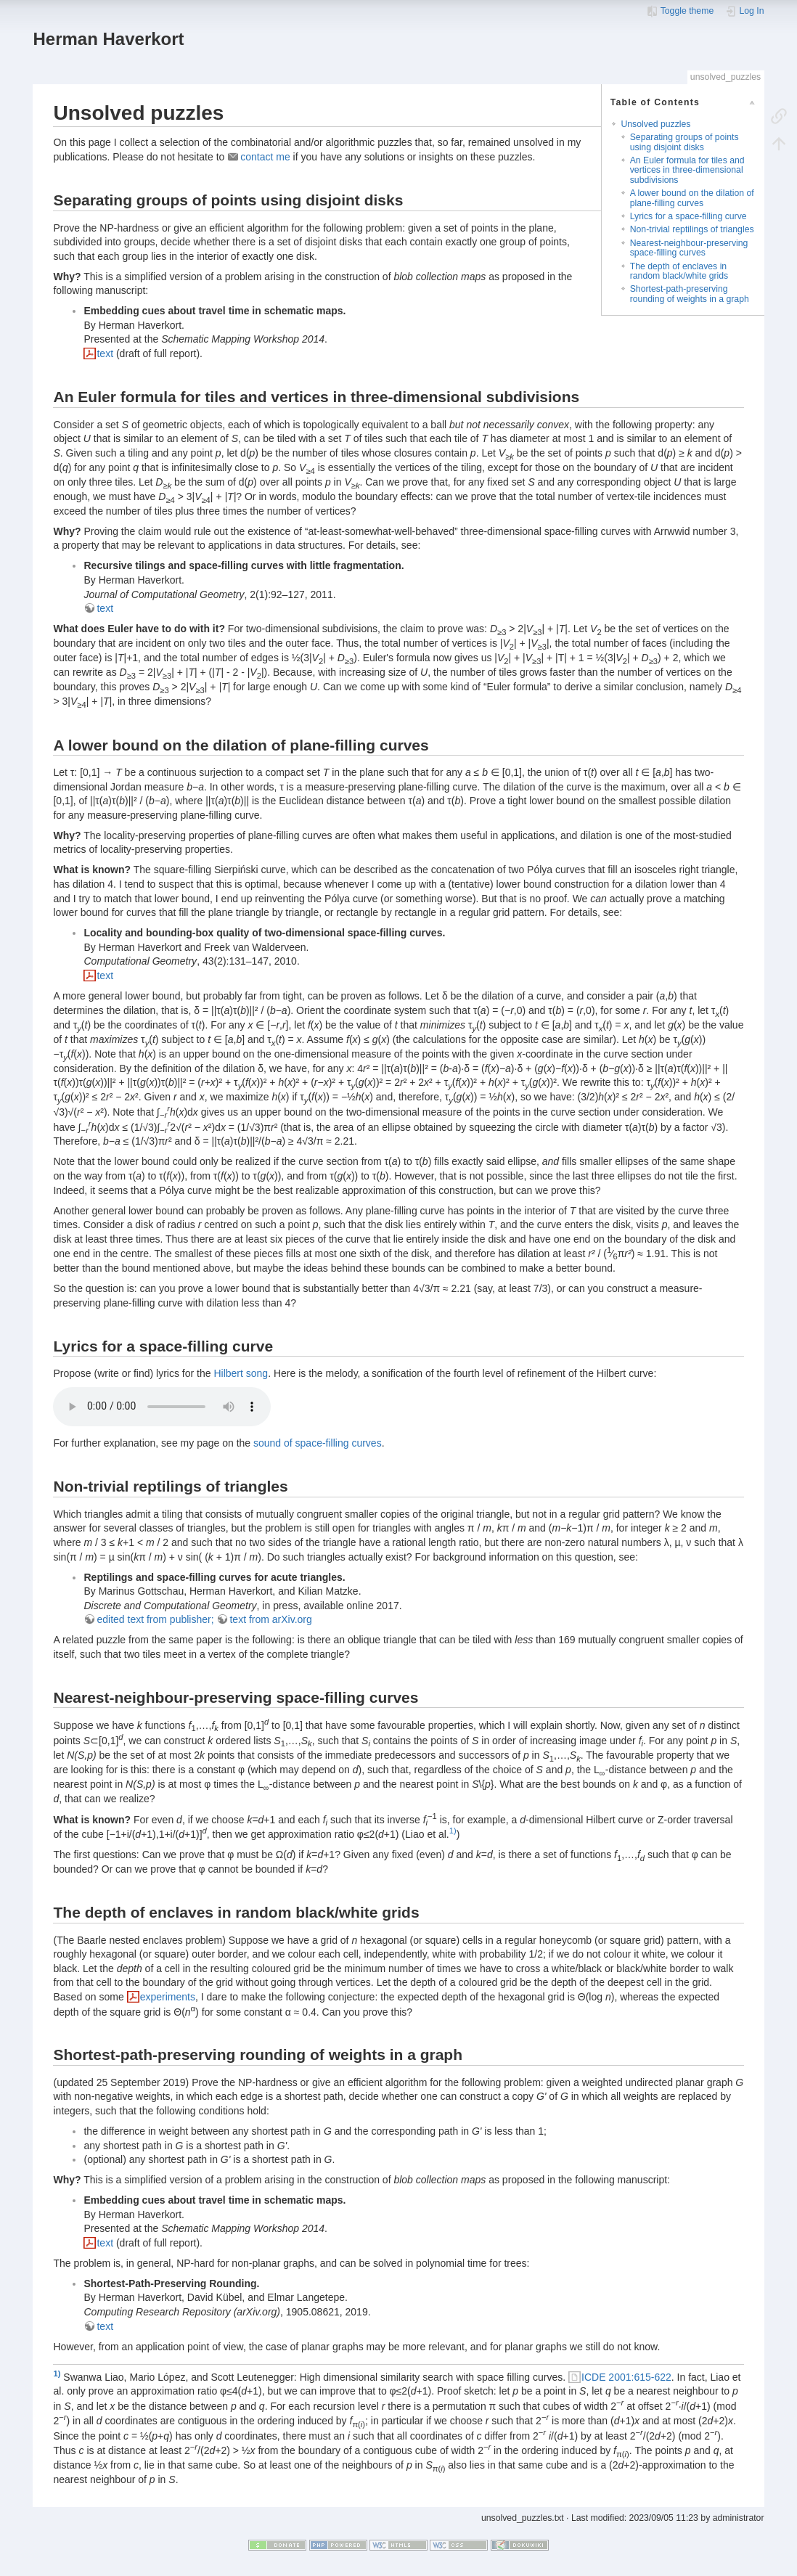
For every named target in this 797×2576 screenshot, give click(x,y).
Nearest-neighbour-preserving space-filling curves (689, 248)
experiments (167, 1997)
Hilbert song (240, 1373)
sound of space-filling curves (317, 1443)
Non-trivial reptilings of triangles (692, 229)
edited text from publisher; (155, 1619)
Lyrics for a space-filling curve (688, 216)
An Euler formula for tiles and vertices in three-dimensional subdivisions (687, 170)
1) (453, 1830)
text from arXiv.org (270, 1619)
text (105, 353)
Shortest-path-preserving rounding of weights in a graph (689, 293)
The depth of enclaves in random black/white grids (679, 271)
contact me (265, 157)
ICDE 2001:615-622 (626, 2377)
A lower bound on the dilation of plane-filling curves (692, 198)
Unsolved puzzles (655, 124)
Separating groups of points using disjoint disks (684, 142)
